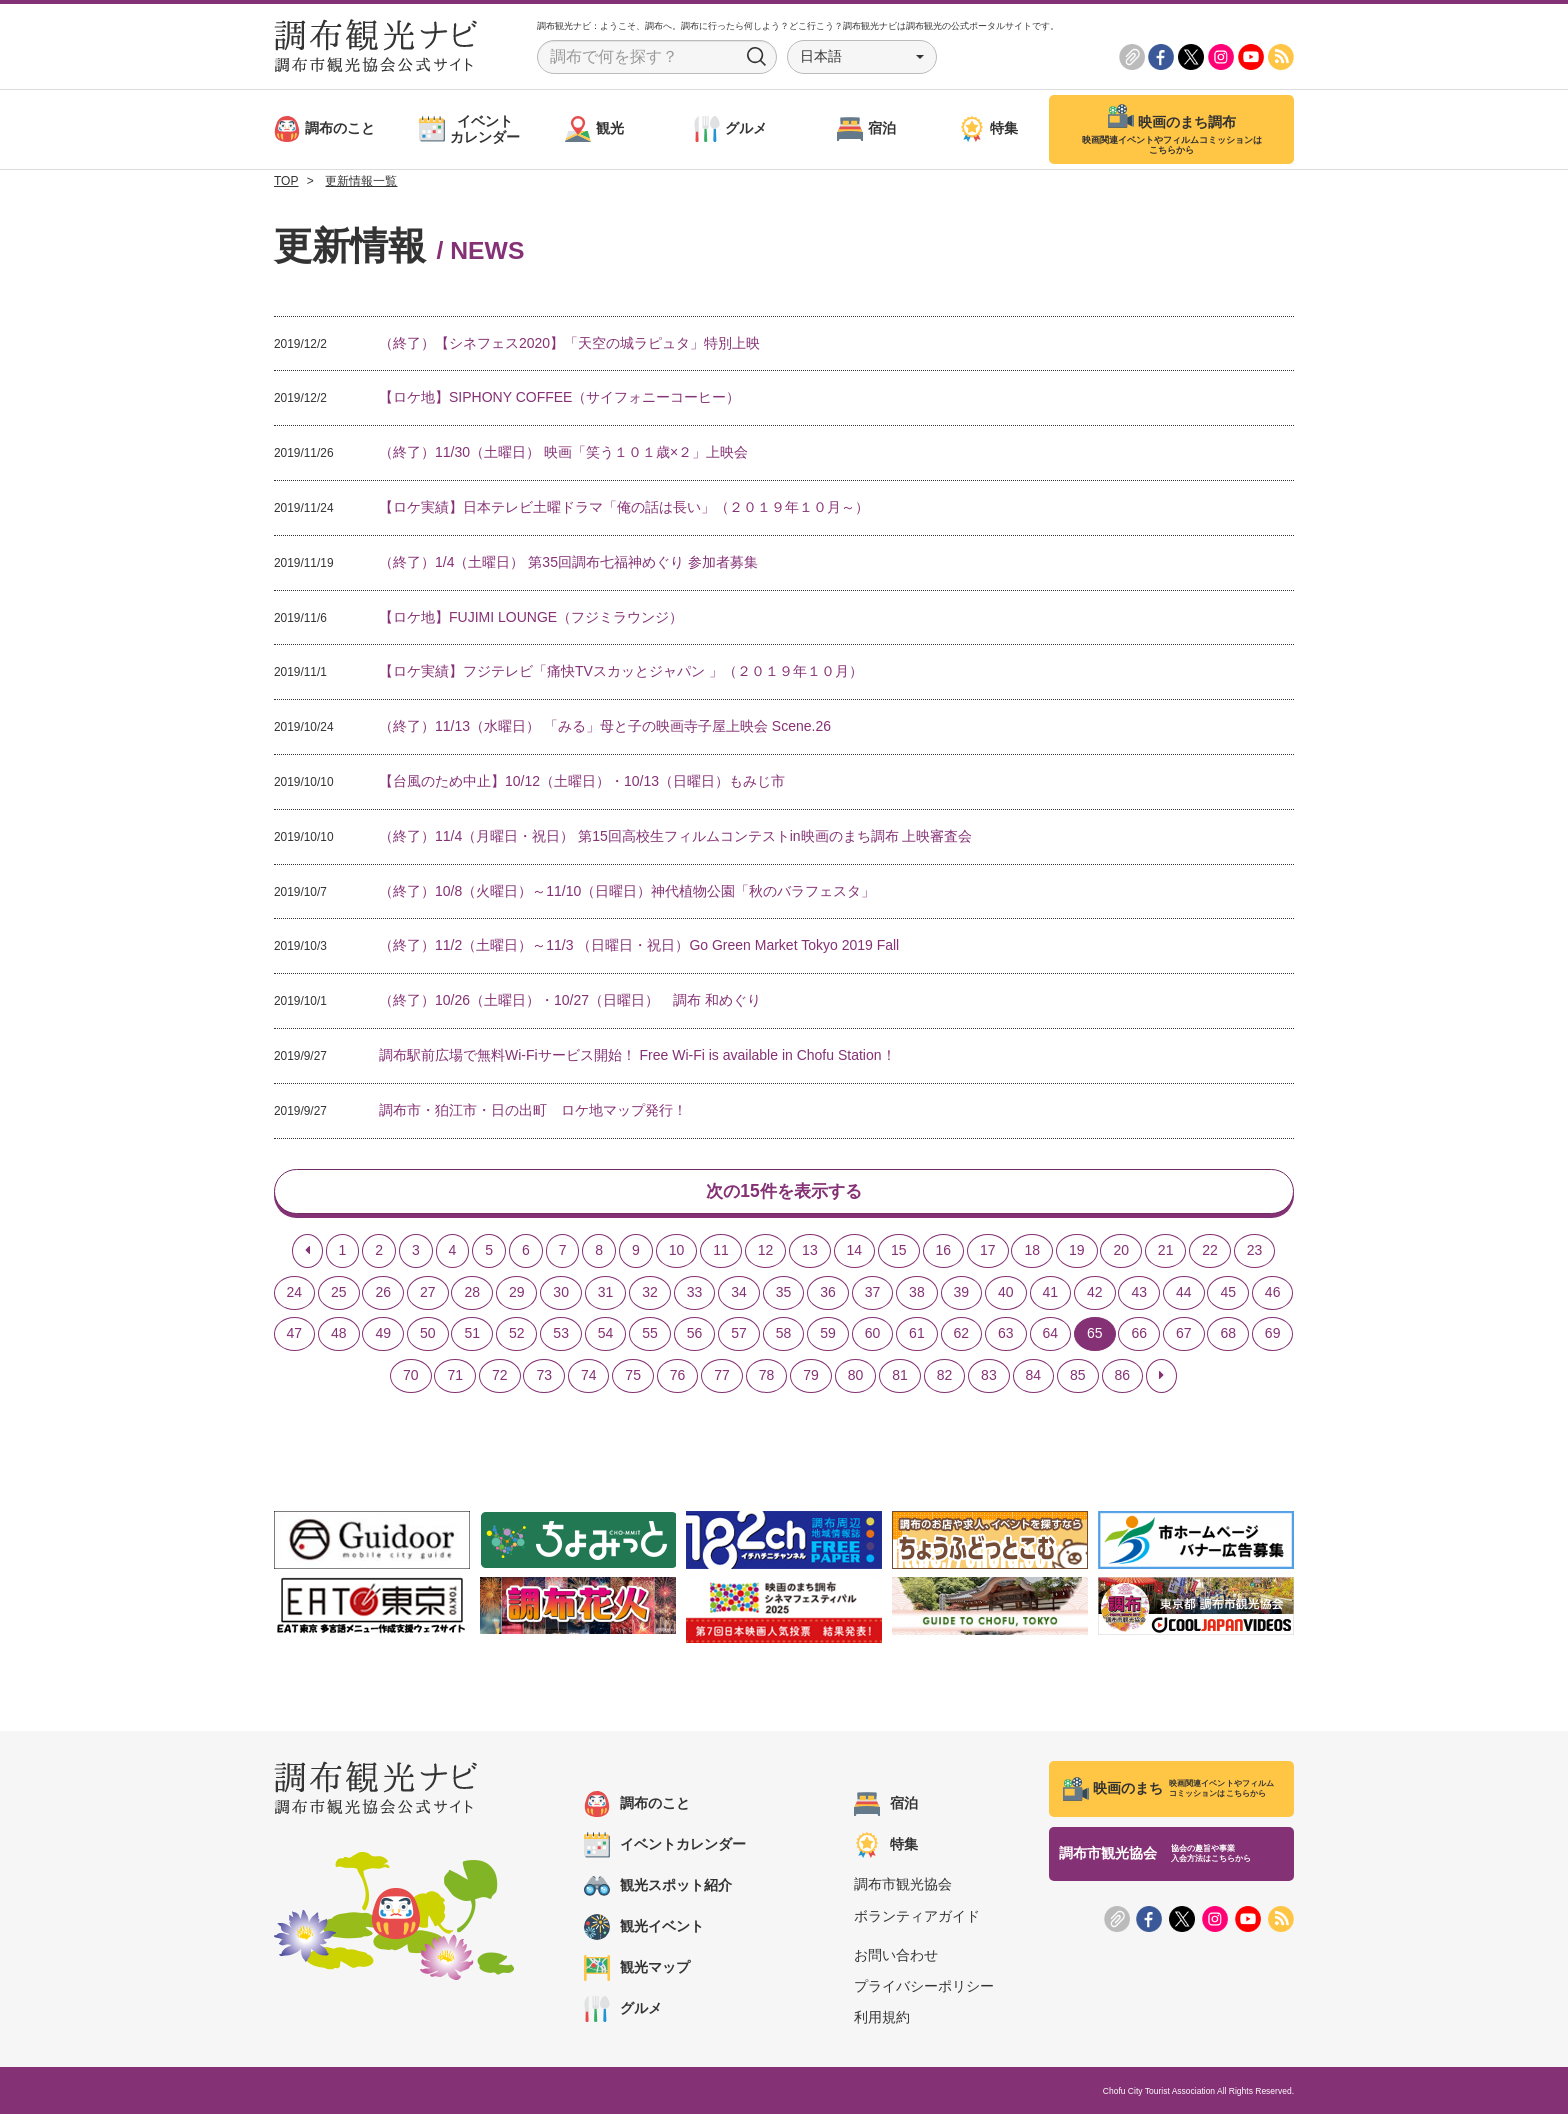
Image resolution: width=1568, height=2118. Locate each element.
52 (517, 1337)
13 (810, 1253)
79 (811, 1379)
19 (1077, 1253)
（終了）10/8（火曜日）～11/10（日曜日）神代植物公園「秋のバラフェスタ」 (627, 891)
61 (917, 1337)
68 (1228, 1337)
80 (856, 1379)
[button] (862, 57)
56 (695, 1337)
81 (900, 1379)
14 (855, 1253)
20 (1121, 1253)
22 (1210, 1253)
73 (544, 1379)
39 (962, 1295)
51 (472, 1337)
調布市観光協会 (903, 1888)
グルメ (623, 2013)
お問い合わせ (896, 1958)
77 (722, 1379)
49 (383, 1337)
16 (944, 1253)
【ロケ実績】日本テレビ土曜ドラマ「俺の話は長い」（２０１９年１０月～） (624, 507)
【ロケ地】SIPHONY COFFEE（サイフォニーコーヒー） (559, 397)
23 (1255, 1253)
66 (1139, 1337)
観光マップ (637, 1972)
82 (945, 1379)
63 (1006, 1337)
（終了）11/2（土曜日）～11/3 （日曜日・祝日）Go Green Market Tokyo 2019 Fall (639, 945)
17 (988, 1253)
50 (428, 1337)
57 (739, 1337)
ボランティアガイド (917, 1919)
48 (339, 1337)
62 (962, 1337)
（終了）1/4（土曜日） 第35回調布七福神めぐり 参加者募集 (568, 562)
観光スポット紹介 (658, 1890)
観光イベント (644, 1931)
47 (295, 1337)
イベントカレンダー (665, 1849)
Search (757, 57)
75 (633, 1379)
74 (589, 1379)
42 (1095, 1295)
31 (606, 1295)
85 (1078, 1379)
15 (899, 1253)
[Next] (1161, 1380)
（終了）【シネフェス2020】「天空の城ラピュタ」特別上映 (569, 343)
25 (339, 1295)
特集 (886, 1849)
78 (767, 1379)
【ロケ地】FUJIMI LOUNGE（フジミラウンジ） (531, 617)
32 (650, 1295)
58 (784, 1337)
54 (606, 1337)
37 (873, 1295)
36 (828, 1295)
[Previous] (307, 1254)
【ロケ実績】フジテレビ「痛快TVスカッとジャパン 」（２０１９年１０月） (621, 671)
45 (1228, 1295)
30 (561, 1295)
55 (650, 1337)
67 (1184, 1337)
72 (500, 1379)
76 (678, 1379)
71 (455, 1379)
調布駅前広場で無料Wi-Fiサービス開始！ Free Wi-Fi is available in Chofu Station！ (637, 1055)
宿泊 (886, 1808)
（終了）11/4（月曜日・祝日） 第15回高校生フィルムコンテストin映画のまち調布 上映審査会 (676, 836)
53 (561, 1337)
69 (1273, 1337)
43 (1139, 1295)
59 (828, 1337)
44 (1184, 1295)
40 (1006, 1295)
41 (1051, 1295)
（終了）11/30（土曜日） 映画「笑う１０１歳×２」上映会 (563, 452)
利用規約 (882, 2021)
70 (411, 1379)
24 (295, 1295)
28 (472, 1295)
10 (677, 1253)
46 (1273, 1295)
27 (428, 1295)
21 (1166, 1253)
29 (517, 1295)
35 (784, 1295)
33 (695, 1295)
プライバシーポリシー (924, 1989)
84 (1034, 1379)
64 (1051, 1337)
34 (739, 1295)
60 (873, 1337)
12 (766, 1253)
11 (721, 1253)
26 (383, 1295)
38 (917, 1295)
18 (1032, 1253)
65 (1095, 1337)
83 (989, 1379)
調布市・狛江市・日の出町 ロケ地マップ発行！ (533, 1110)
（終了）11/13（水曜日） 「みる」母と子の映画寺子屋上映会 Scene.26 (605, 726)
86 (1123, 1379)
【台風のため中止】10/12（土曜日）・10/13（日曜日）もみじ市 (582, 781)
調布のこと (637, 1808)
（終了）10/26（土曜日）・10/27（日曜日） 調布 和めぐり (570, 1000)
